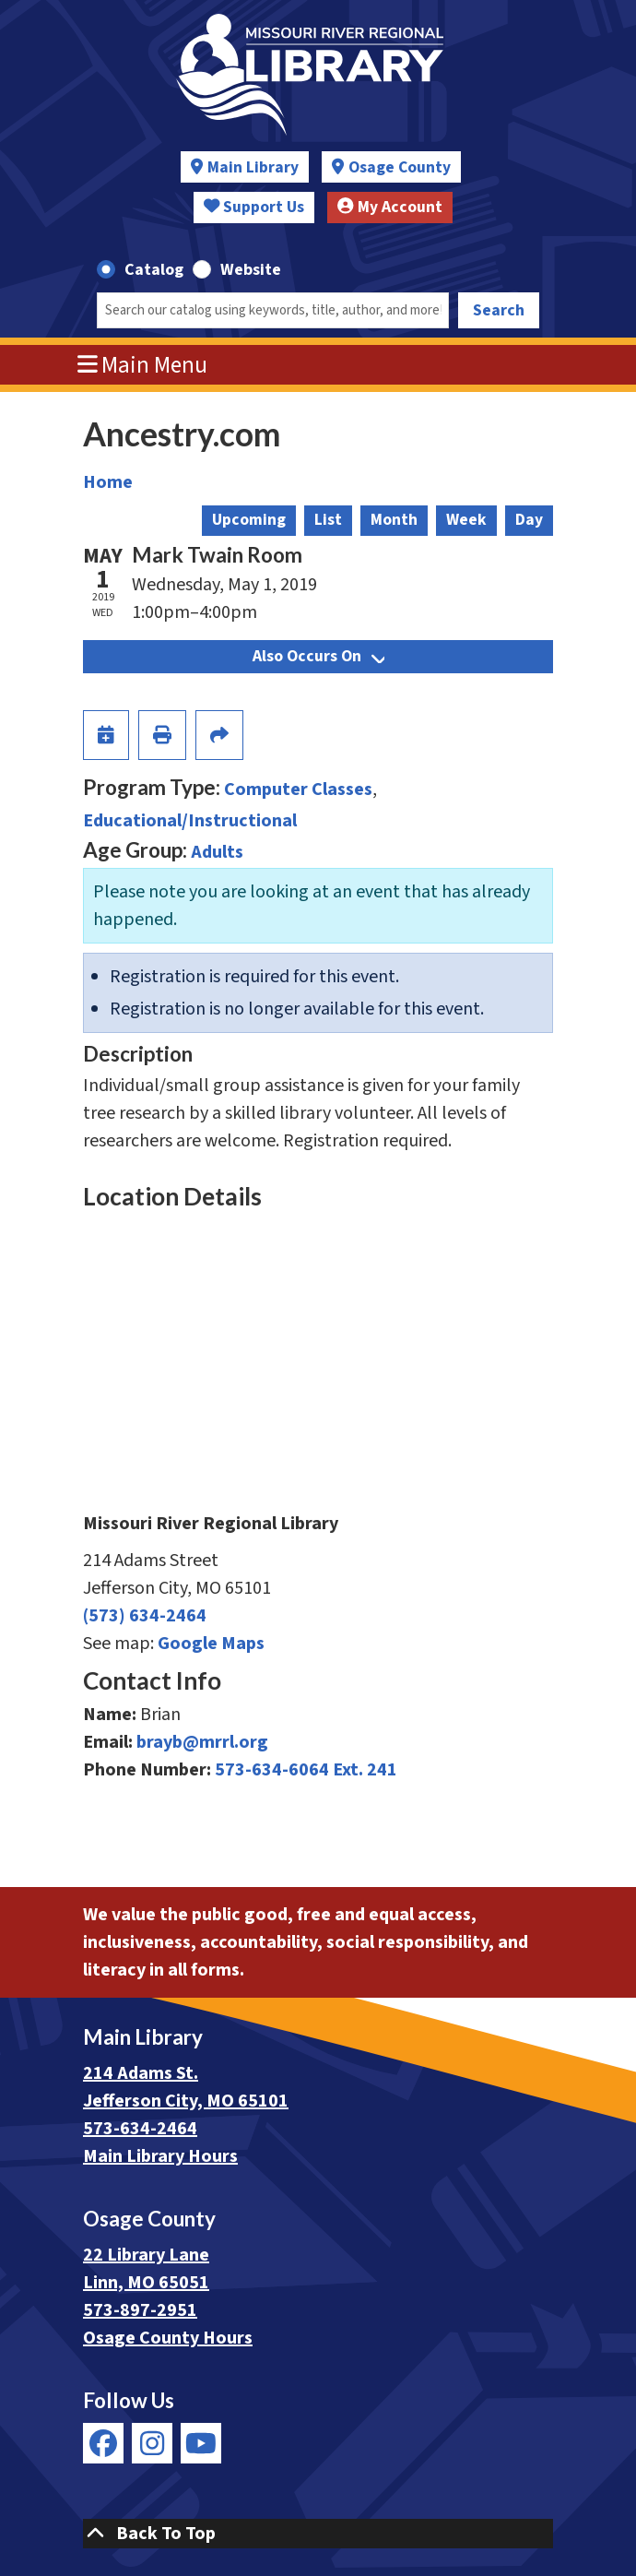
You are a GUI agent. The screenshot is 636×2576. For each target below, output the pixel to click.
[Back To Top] (318, 2533)
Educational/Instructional (190, 821)
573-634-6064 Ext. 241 (306, 1770)
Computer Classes (298, 789)
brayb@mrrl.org (202, 1742)
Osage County (399, 167)
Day (529, 519)
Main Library (253, 167)
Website (250, 269)
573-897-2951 (140, 2310)
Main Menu (142, 365)
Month (394, 519)
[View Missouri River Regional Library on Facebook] (103, 2443)
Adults (217, 852)
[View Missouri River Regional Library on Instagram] (152, 2443)
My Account (389, 207)
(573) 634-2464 (144, 1616)
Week (466, 519)
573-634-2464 (140, 2129)
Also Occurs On (318, 656)
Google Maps (211, 1643)
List (328, 519)
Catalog (153, 269)
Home (108, 482)
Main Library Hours (160, 2156)
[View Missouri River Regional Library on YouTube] (201, 2443)
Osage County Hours (168, 2338)
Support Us (254, 207)
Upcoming (249, 519)
